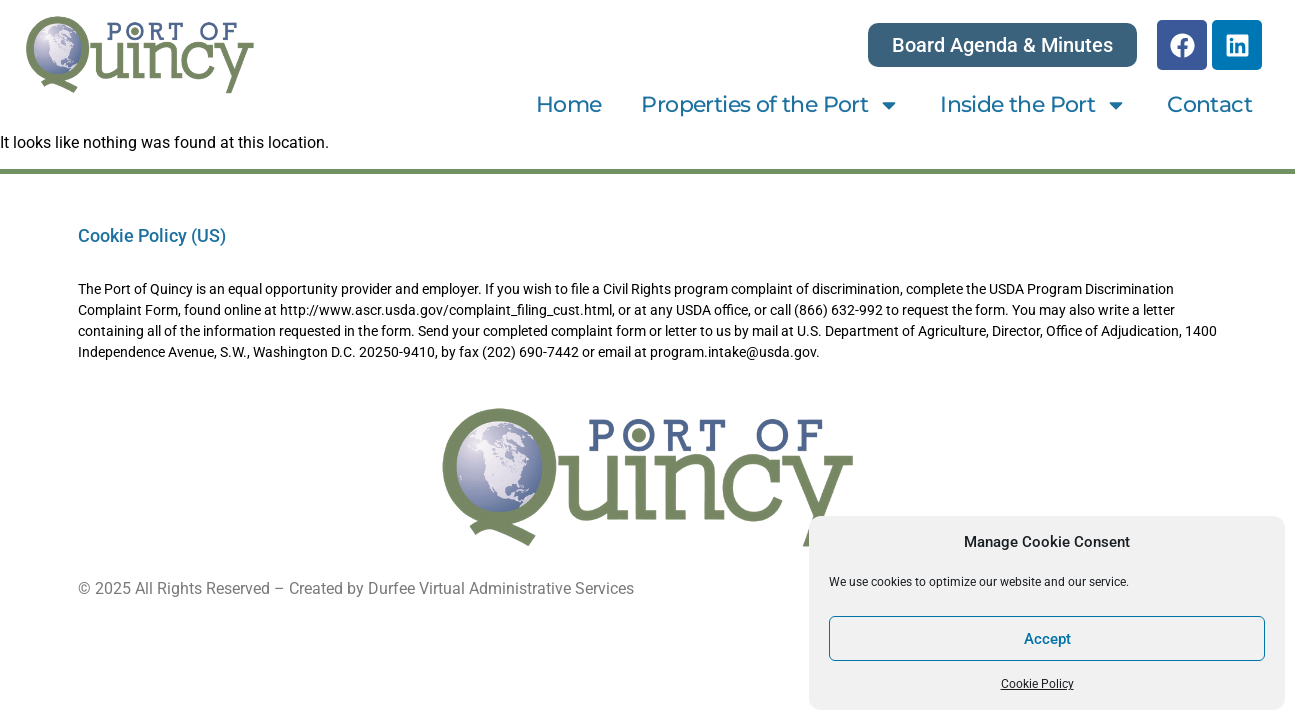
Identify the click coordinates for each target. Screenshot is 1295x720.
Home (569, 104)
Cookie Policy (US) (152, 235)
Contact (1209, 104)
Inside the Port (1033, 105)
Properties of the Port (770, 105)
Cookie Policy (1037, 684)
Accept (1047, 639)
